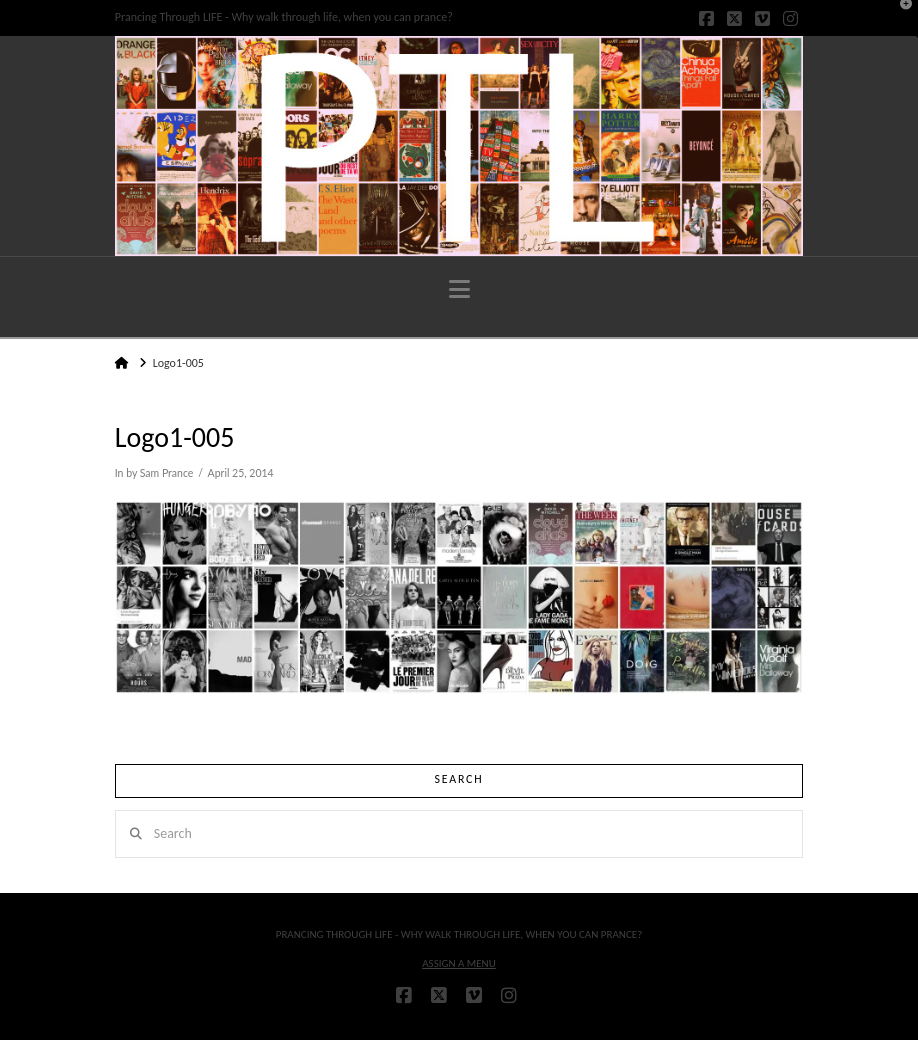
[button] (459, 289)
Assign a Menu (459, 963)
